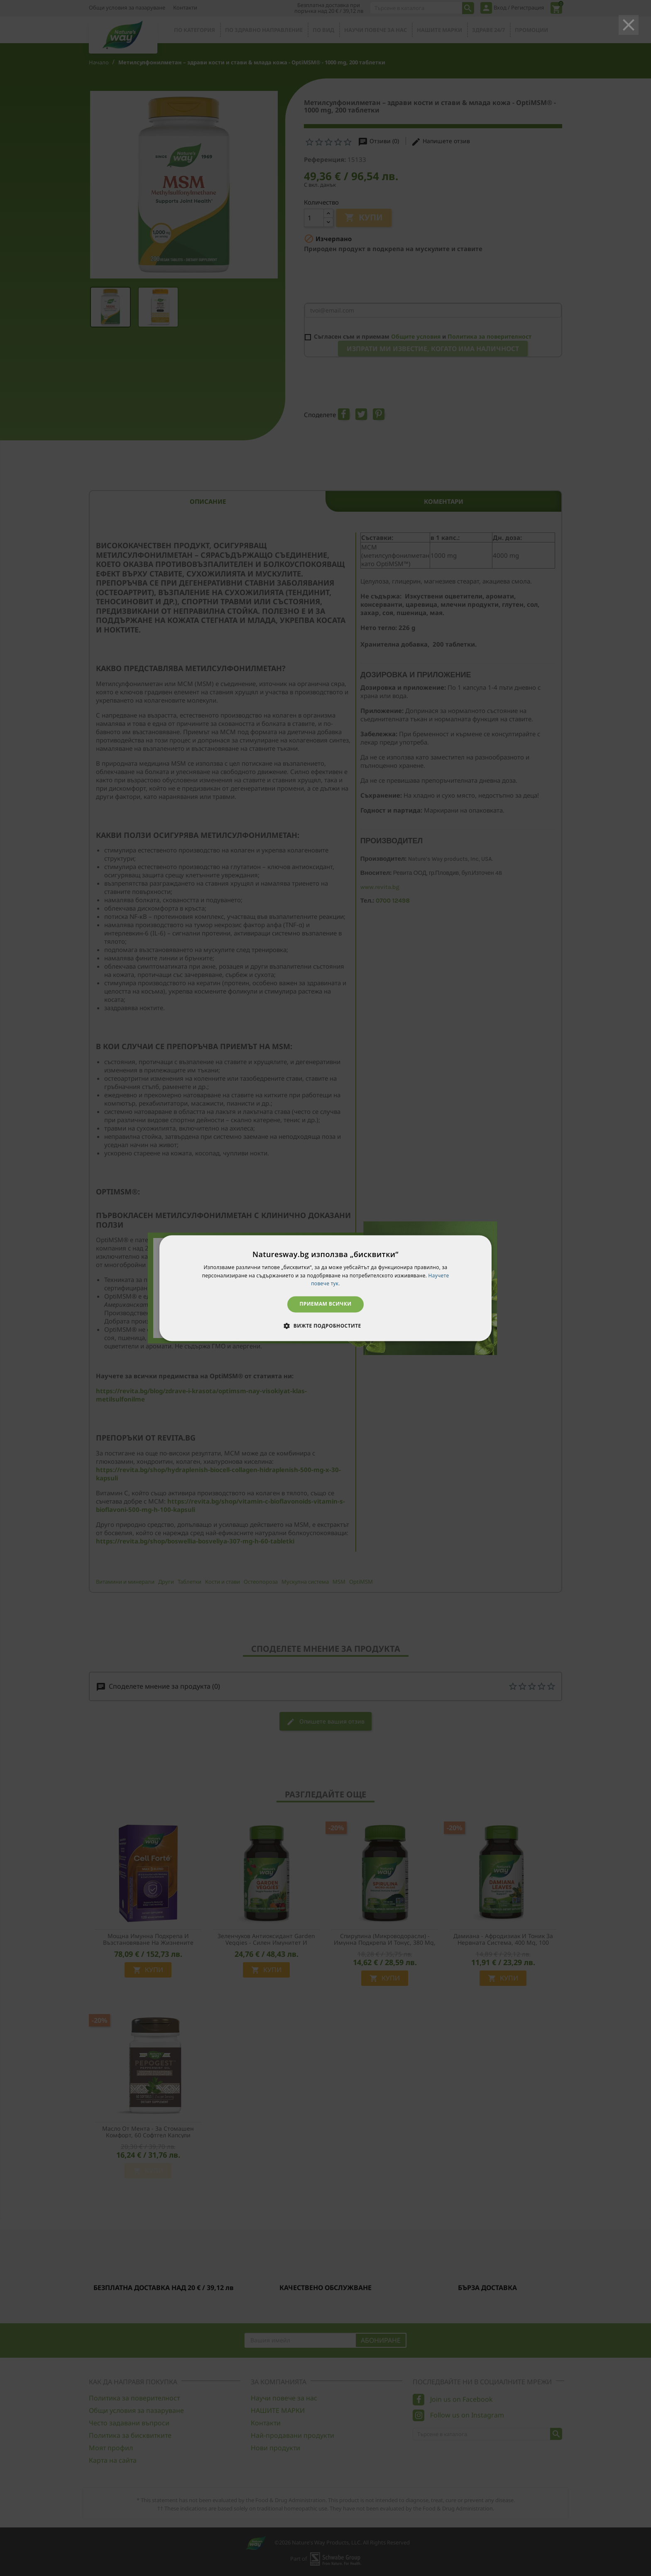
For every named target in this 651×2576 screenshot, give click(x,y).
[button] (325, 1326)
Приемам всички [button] (326, 1304)
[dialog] (325, 1288)
